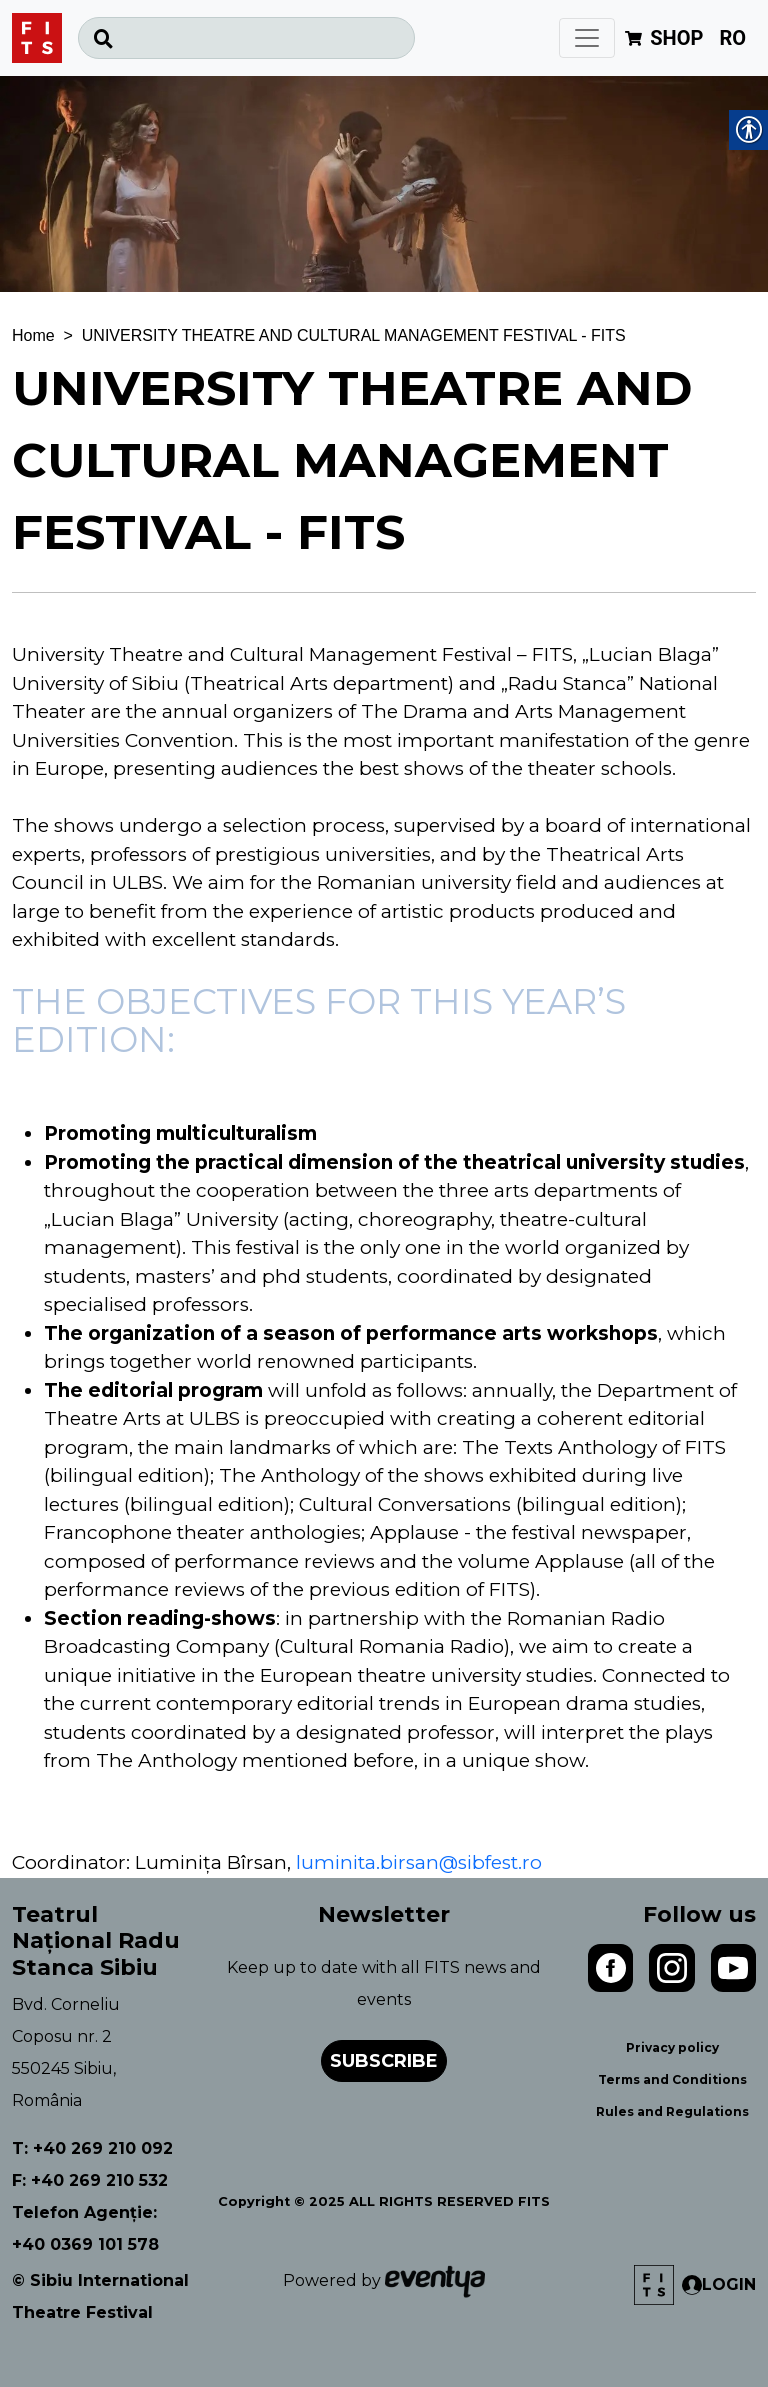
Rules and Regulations (672, 2111)
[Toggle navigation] (587, 38)
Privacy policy (672, 2047)
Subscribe (384, 2061)
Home (33, 335)
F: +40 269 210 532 (90, 2180)
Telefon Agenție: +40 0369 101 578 (85, 2228)
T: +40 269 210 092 (92, 2148)
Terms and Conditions (672, 2079)
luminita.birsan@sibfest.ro (419, 1862)
